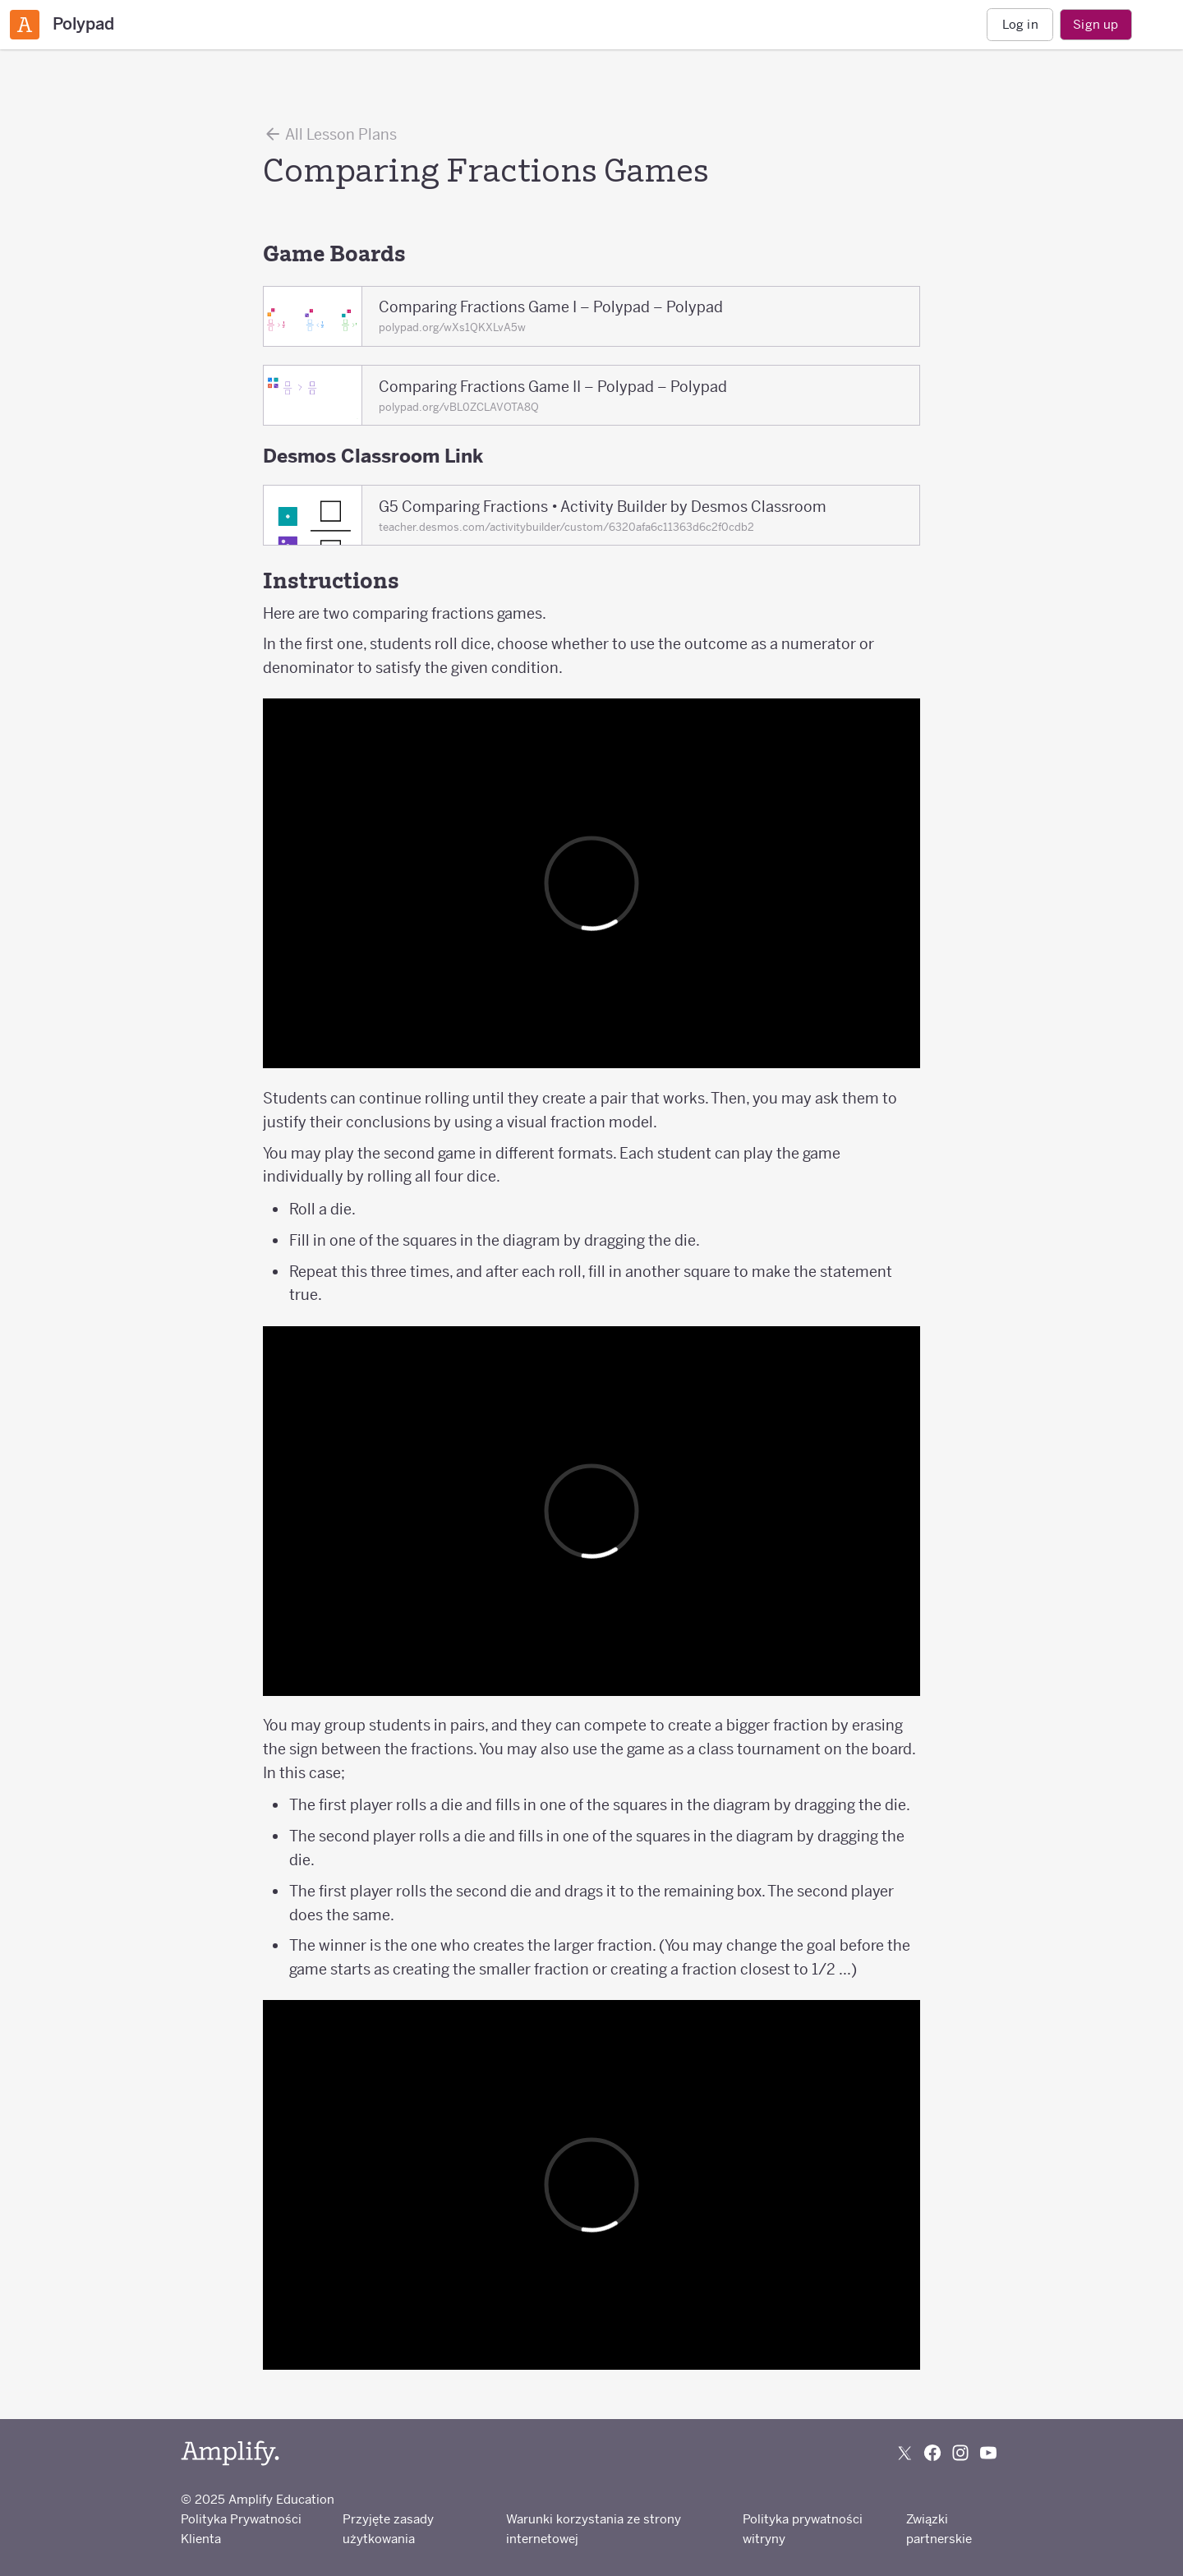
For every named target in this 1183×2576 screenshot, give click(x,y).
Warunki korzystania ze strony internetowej (593, 2528)
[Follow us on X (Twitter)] (904, 2453)
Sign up (1095, 24)
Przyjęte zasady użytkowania (388, 2528)
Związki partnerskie (939, 2528)
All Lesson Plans (330, 134)
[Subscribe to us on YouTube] (988, 2453)
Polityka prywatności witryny (803, 2528)
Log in (1020, 24)
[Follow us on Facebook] (932, 2453)
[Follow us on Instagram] (960, 2453)
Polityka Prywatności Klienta (241, 2528)
